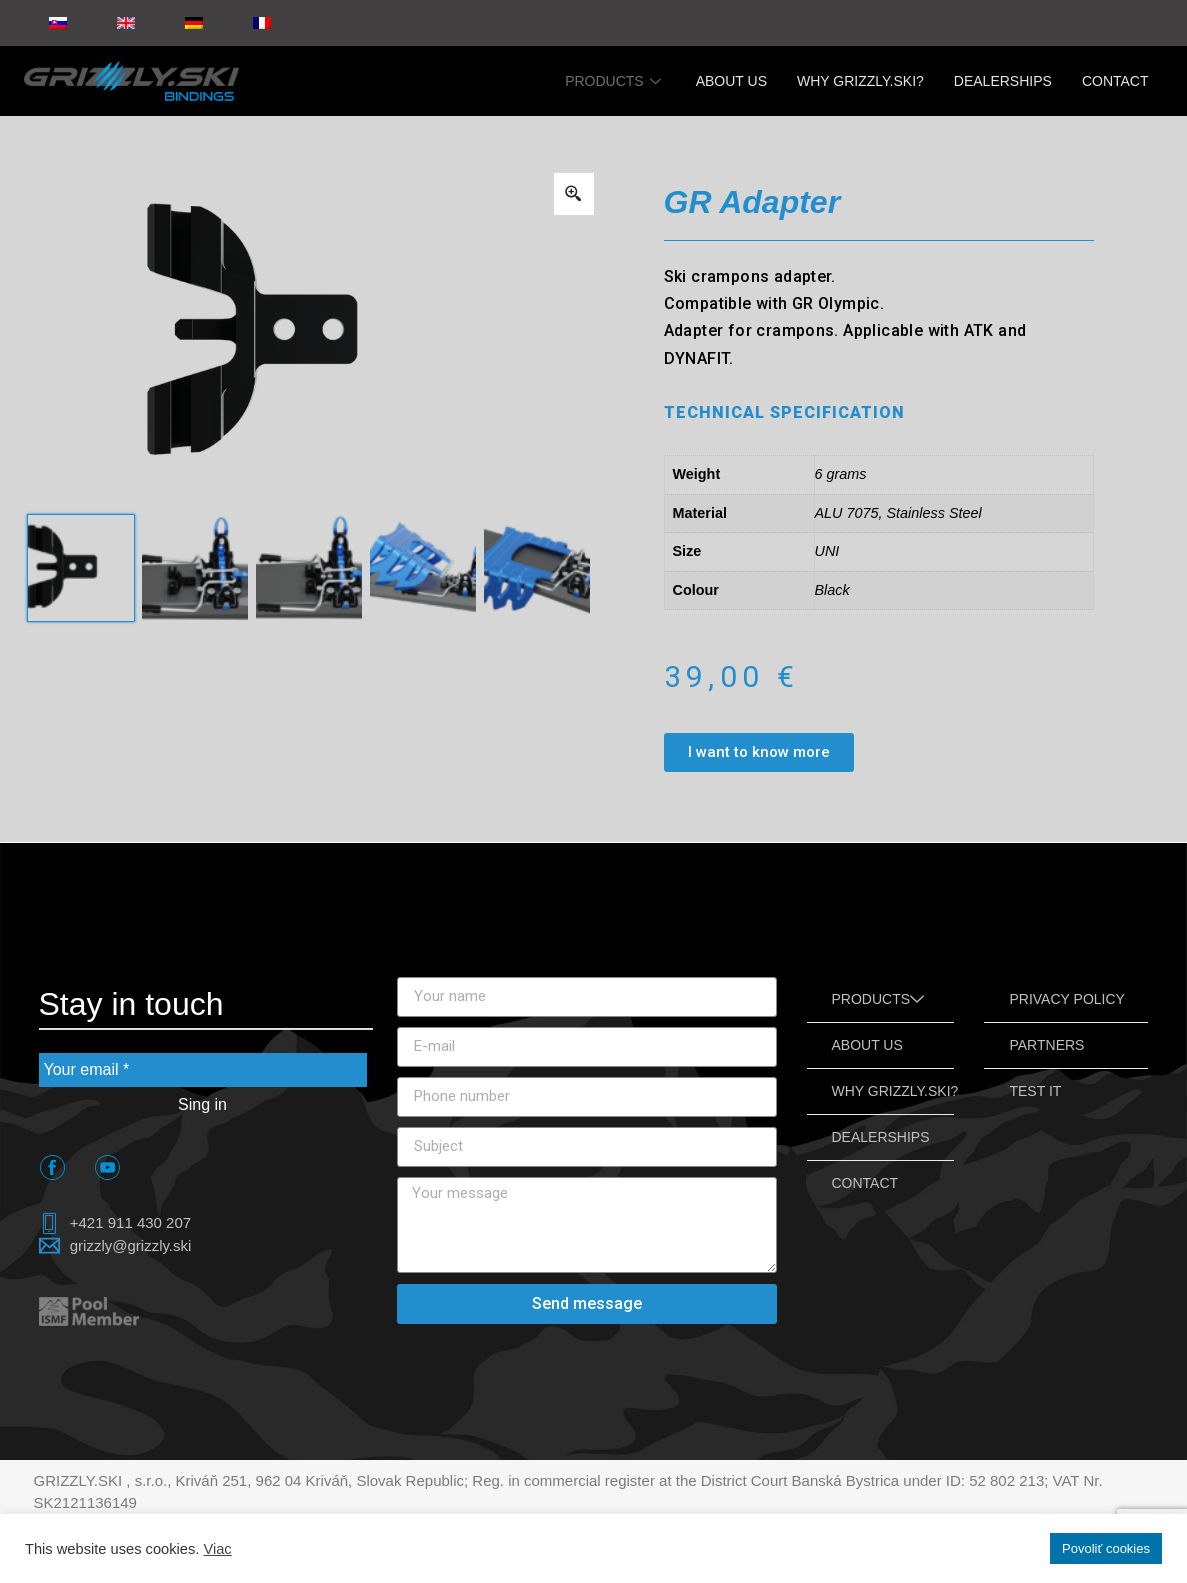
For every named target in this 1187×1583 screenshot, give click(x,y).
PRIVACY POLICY (1066, 999)
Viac (217, 1549)
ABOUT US (731, 81)
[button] (759, 752)
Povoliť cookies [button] (1106, 1548)
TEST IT (1035, 1091)
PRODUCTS (615, 81)
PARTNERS (1046, 1045)
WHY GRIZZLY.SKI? (860, 81)
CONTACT (1115, 81)
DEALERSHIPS (1003, 81)
